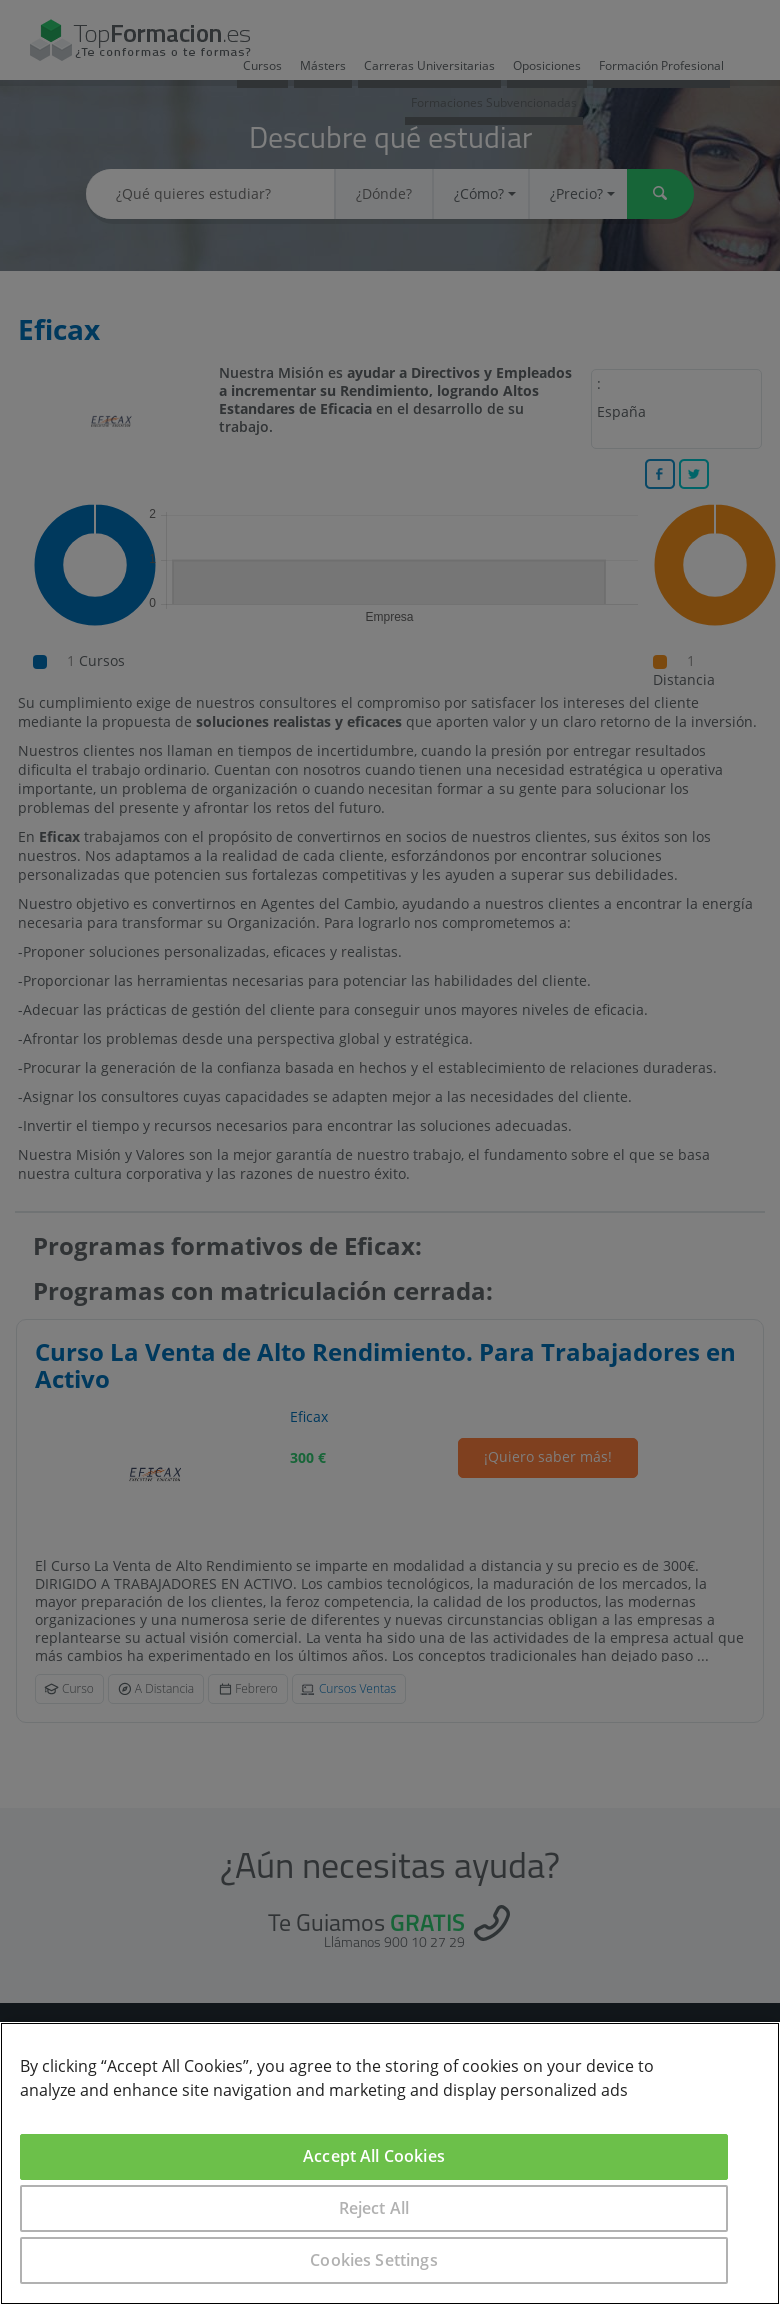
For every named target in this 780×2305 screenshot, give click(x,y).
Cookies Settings (374, 2260)
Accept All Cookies (374, 2156)
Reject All (374, 2208)
